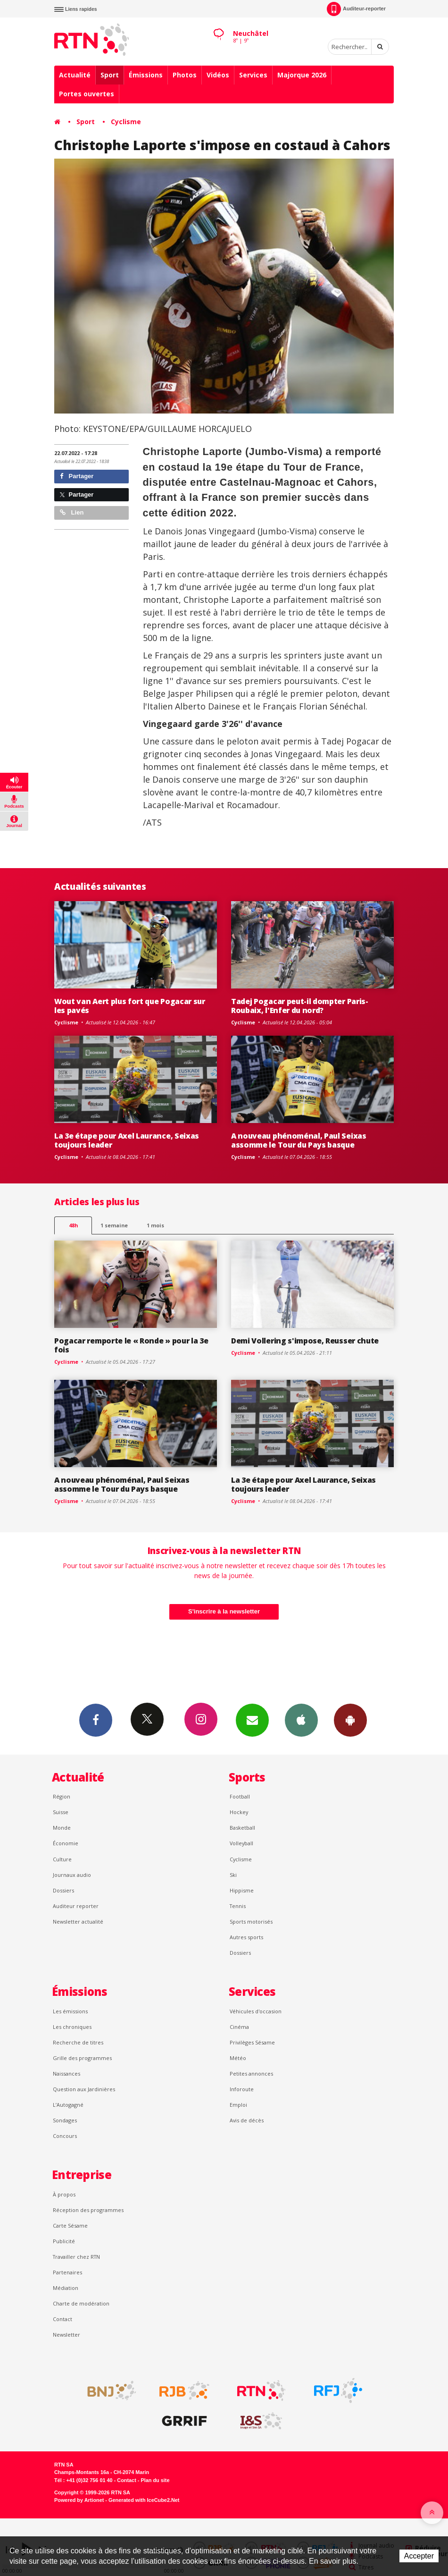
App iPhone (301, 1720)
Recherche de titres (78, 2042)
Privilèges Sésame (252, 2042)
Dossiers (63, 1890)
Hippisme (242, 1890)
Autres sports (246, 1937)
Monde (62, 1827)
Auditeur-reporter (356, 9)
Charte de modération (81, 2303)
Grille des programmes (82, 2058)
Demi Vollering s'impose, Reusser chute (305, 1340)
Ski (233, 1875)
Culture (62, 1859)
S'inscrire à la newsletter (224, 1611)
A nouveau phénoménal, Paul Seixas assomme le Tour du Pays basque (298, 1140)
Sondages (65, 2120)
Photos (185, 74)
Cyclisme (126, 121)
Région (61, 1796)
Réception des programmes (88, 2210)
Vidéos (218, 74)
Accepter (419, 2556)
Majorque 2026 (301, 74)
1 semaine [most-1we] (114, 1225)
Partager (76, 476)
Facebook (95, 1720)
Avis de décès (247, 2120)
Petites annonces (251, 2073)
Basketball (242, 1827)
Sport (109, 74)
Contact (62, 2319)
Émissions (146, 74)
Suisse (60, 1812)
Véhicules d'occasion (256, 2011)
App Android (350, 1720)
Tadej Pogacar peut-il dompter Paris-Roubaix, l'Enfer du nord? (299, 1005)
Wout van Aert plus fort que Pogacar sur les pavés (129, 1005)
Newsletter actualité (78, 1921)
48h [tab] (73, 1225)
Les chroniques (72, 2027)
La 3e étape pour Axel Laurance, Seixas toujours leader (126, 1140)
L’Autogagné (68, 2105)
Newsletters (252, 1720)
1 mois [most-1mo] (155, 1225)
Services (253, 74)
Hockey (239, 1812)
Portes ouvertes (86, 93)
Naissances (66, 2073)
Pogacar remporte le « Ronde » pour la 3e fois (131, 1345)
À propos (64, 2194)
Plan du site (155, 2480)
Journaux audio (72, 1875)
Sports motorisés (251, 1921)
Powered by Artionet (79, 2500)
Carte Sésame (70, 2225)
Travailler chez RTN (76, 2257)
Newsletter (66, 2334)
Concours (65, 2136)
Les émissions (70, 2011)
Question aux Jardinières (84, 2089)
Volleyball (241, 1843)
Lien (71, 512)
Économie (65, 1843)
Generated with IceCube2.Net (143, 2500)
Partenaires (67, 2272)
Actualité (75, 74)
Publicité (64, 2241)
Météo (238, 2058)
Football (240, 1796)
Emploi (238, 2105)
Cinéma (239, 2027)
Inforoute (242, 2089)
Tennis (238, 1906)
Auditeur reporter (76, 1906)
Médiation (65, 2288)
